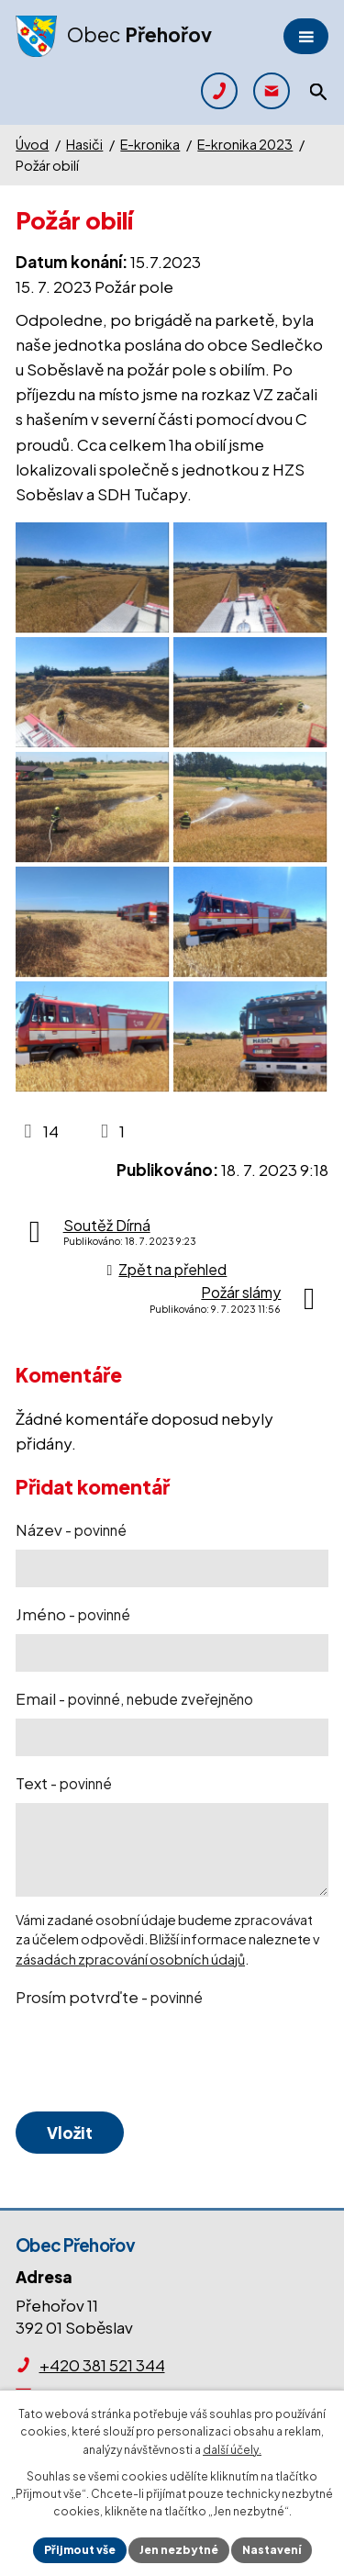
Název (71, 1529)
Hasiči (84, 144)
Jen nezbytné (178, 2550)
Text (64, 1783)
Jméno (73, 1614)
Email (134, 1698)
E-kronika (150, 144)
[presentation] (151, 2060)
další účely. (232, 2450)
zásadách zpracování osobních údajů (130, 1959)
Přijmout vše (80, 2550)
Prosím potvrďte (109, 1997)
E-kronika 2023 (245, 144)
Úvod (32, 144)
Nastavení (271, 2550)
